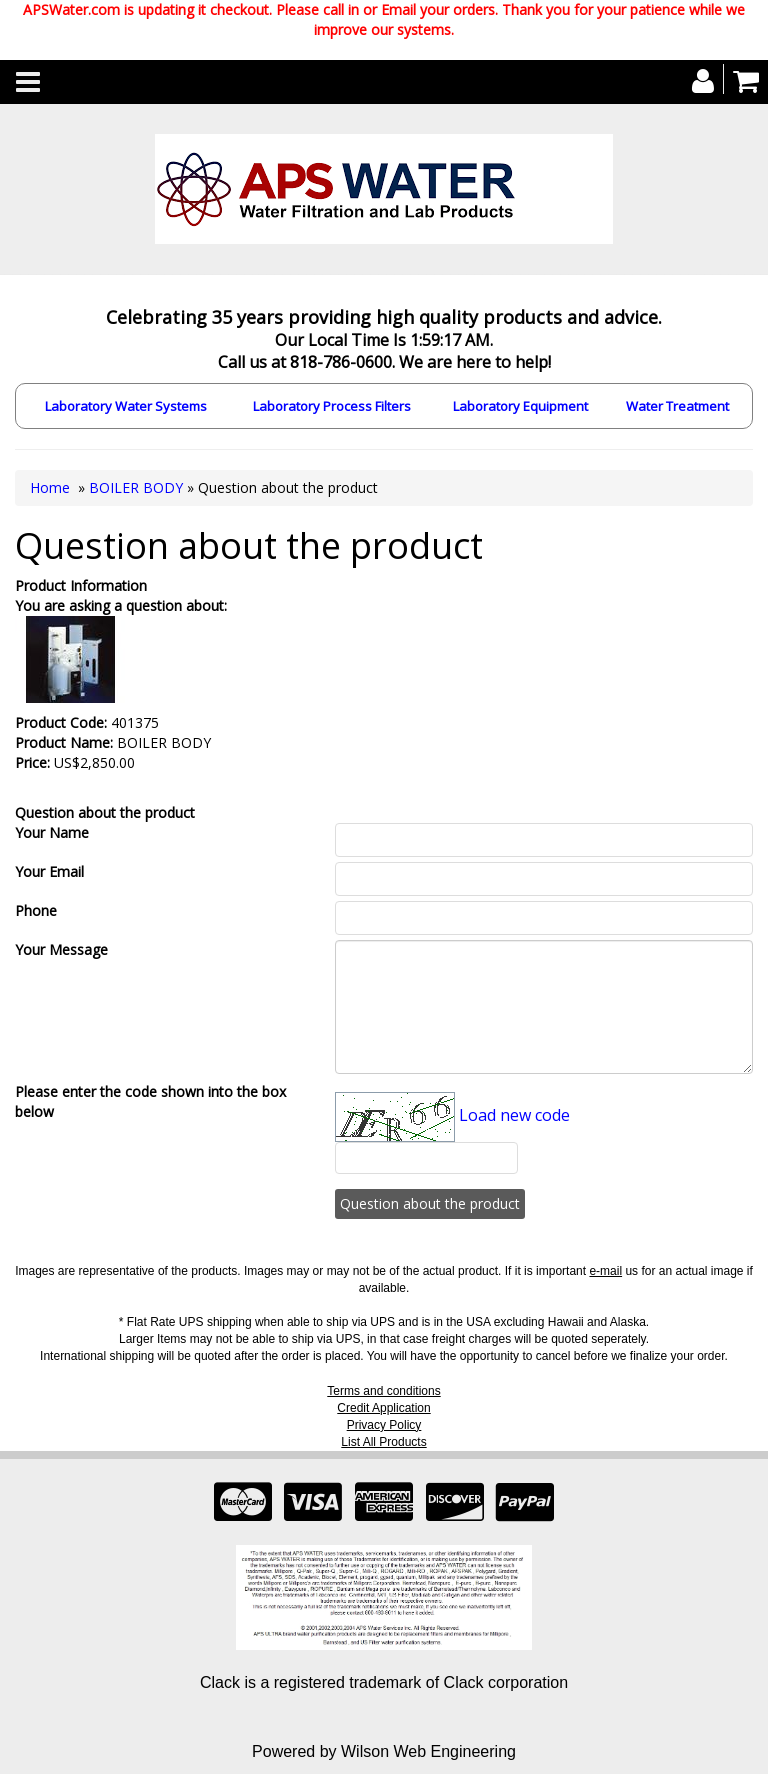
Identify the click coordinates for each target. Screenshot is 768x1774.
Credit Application (383, 1408)
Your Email (49, 871)
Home (50, 487)
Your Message (61, 949)
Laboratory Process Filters (332, 406)
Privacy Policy (384, 1425)
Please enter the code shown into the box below (150, 1101)
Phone (36, 910)
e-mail (605, 1271)
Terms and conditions (383, 1391)
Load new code (514, 1115)
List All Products (383, 1442)
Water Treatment (677, 406)
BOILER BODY (136, 487)
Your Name (52, 832)
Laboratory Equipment (520, 406)
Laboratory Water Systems (126, 406)
